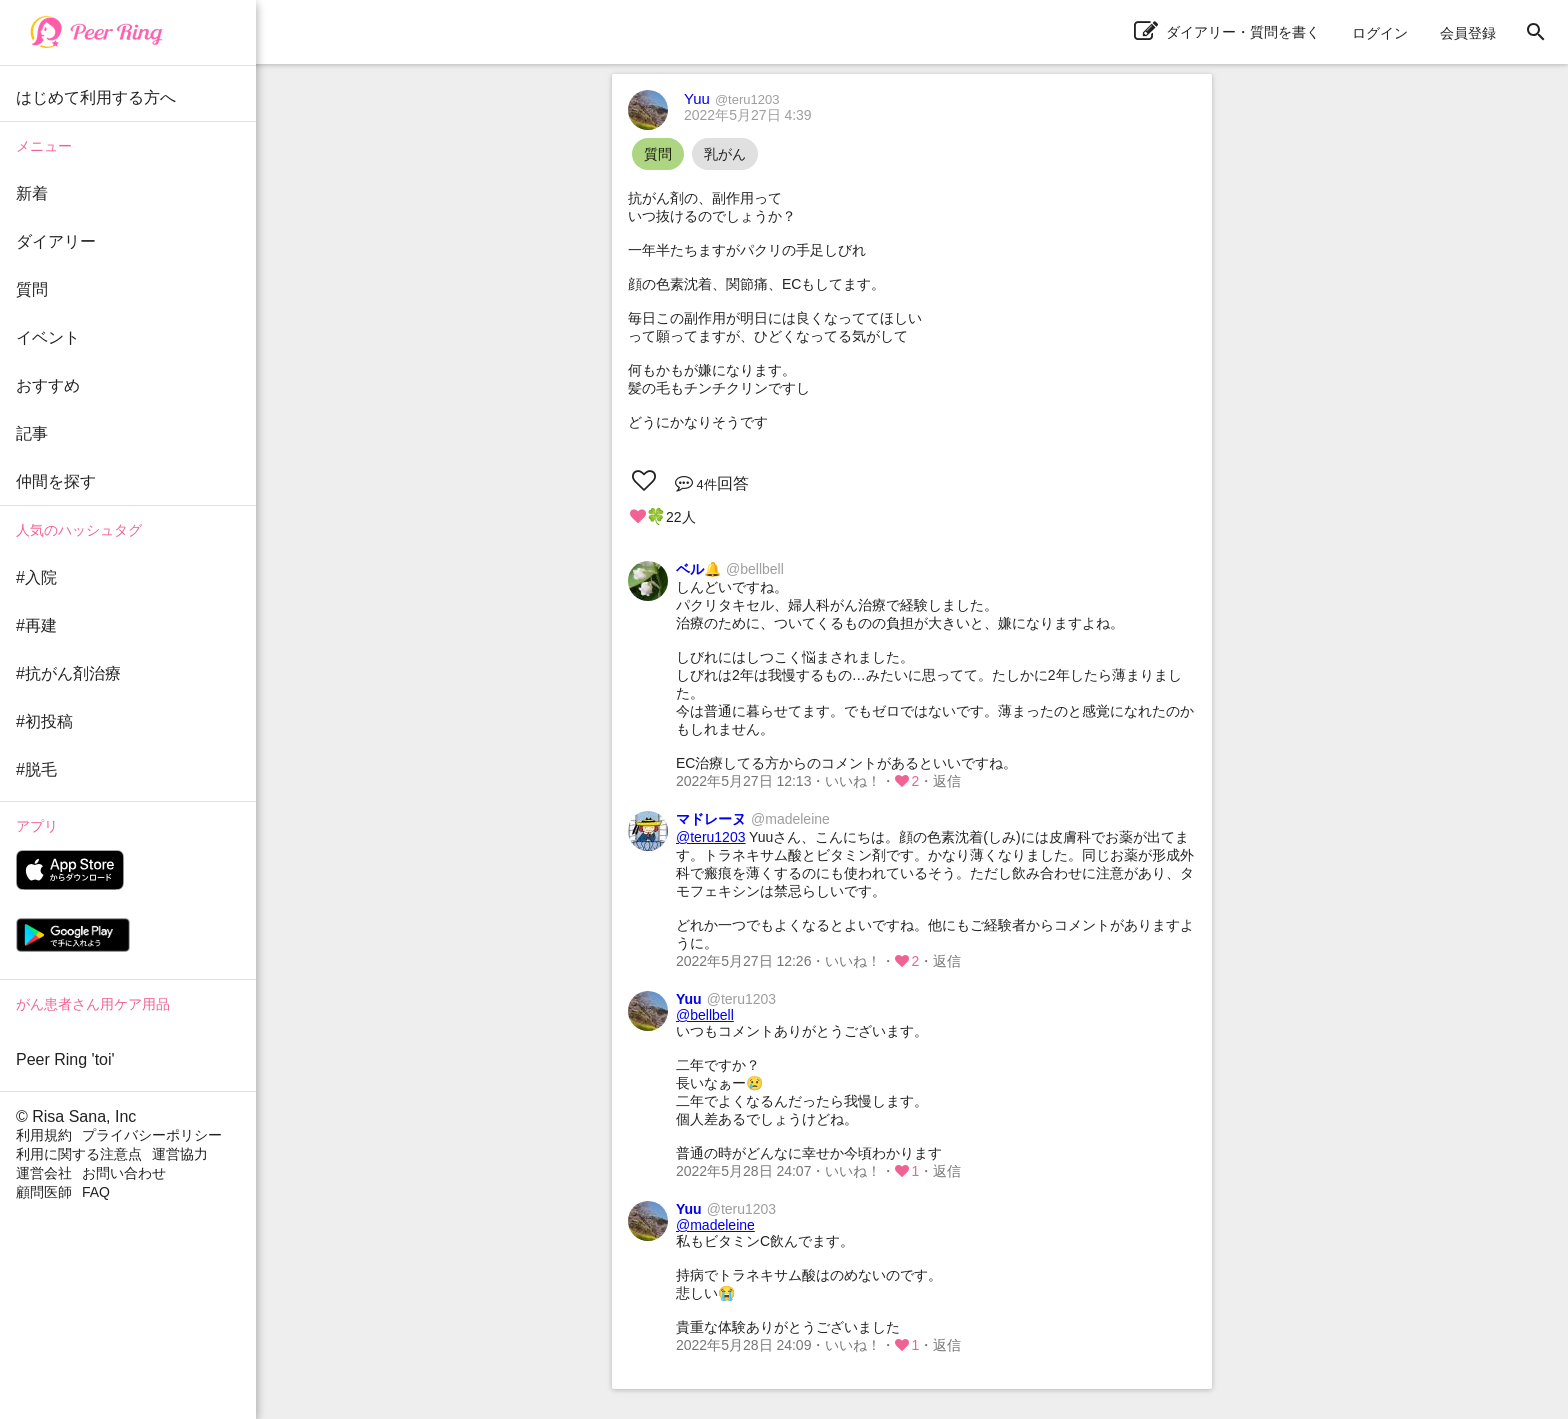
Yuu (731, 98)
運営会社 (44, 1173)
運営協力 (180, 1154)
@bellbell (705, 1015)
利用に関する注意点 (79, 1154)
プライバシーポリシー (152, 1135)
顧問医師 (44, 1192)
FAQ (96, 1192)
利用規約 (44, 1135)
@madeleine (715, 1225)
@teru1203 (710, 837)
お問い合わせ (124, 1173)
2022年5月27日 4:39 (748, 115)
